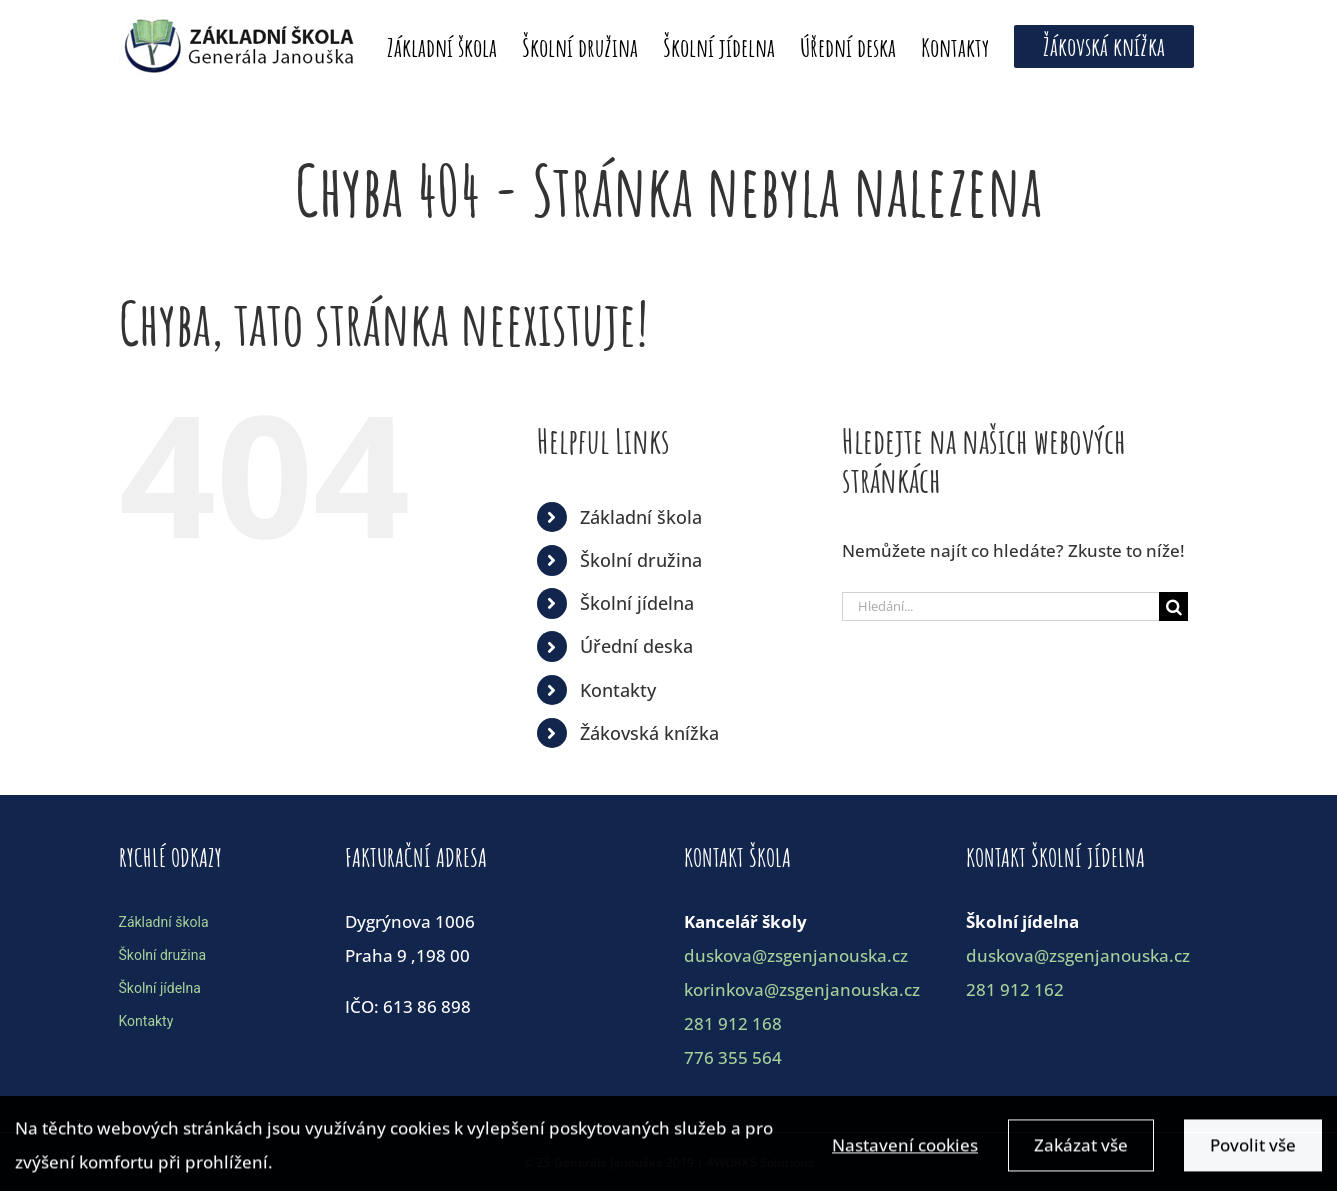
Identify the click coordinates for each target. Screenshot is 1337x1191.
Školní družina (641, 560)
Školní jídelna (637, 603)
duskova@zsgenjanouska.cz (796, 955)
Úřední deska (636, 646)
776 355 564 (733, 1057)
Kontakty (618, 690)
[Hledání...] (1001, 606)
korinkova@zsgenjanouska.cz (802, 989)
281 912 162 (1015, 989)
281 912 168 (733, 1023)
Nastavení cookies (905, 1151)
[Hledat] (1173, 606)
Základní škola (641, 517)
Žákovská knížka (649, 733)
